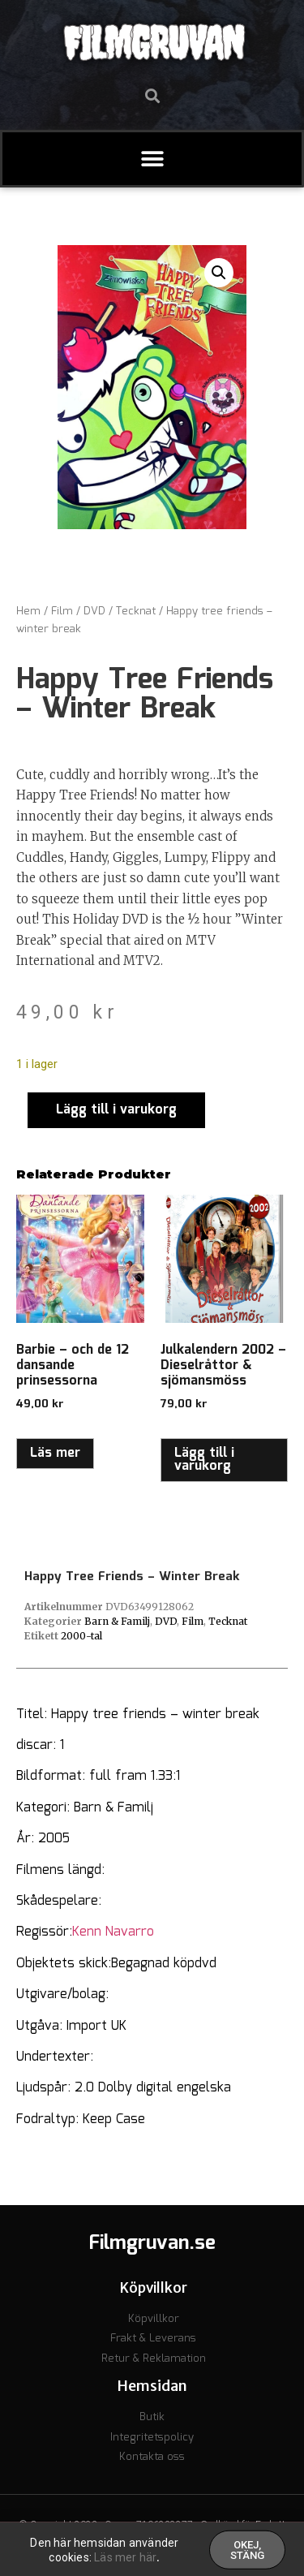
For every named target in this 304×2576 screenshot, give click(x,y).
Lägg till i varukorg (116, 1110)
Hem (28, 611)
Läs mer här (125, 2561)
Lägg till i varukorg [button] (204, 1459)
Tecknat (136, 611)
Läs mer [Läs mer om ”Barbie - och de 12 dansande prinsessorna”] (55, 1453)
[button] (152, 95)
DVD (94, 611)
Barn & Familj (117, 1621)
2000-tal (81, 1636)
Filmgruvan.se (152, 2243)
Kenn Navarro (113, 1932)
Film (62, 611)
